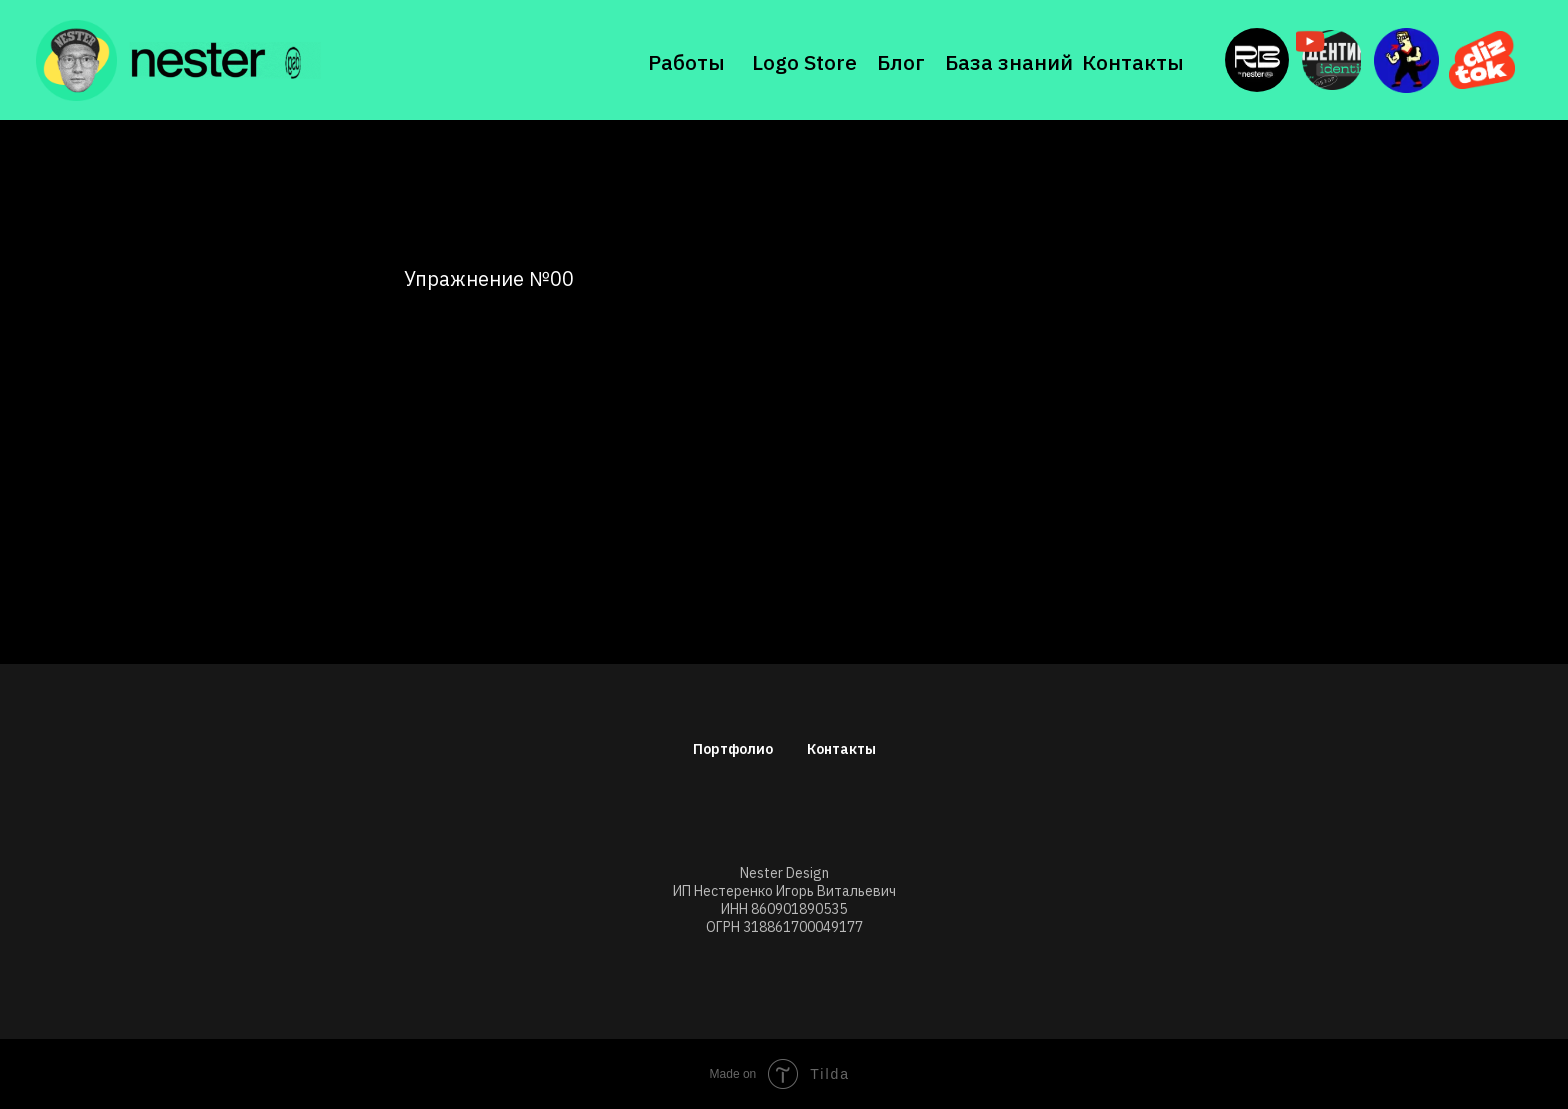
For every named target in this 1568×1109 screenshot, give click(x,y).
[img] (225, 60)
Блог (901, 62)
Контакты (1133, 62)
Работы (686, 62)
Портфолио (733, 749)
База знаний (1009, 62)
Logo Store (804, 62)
